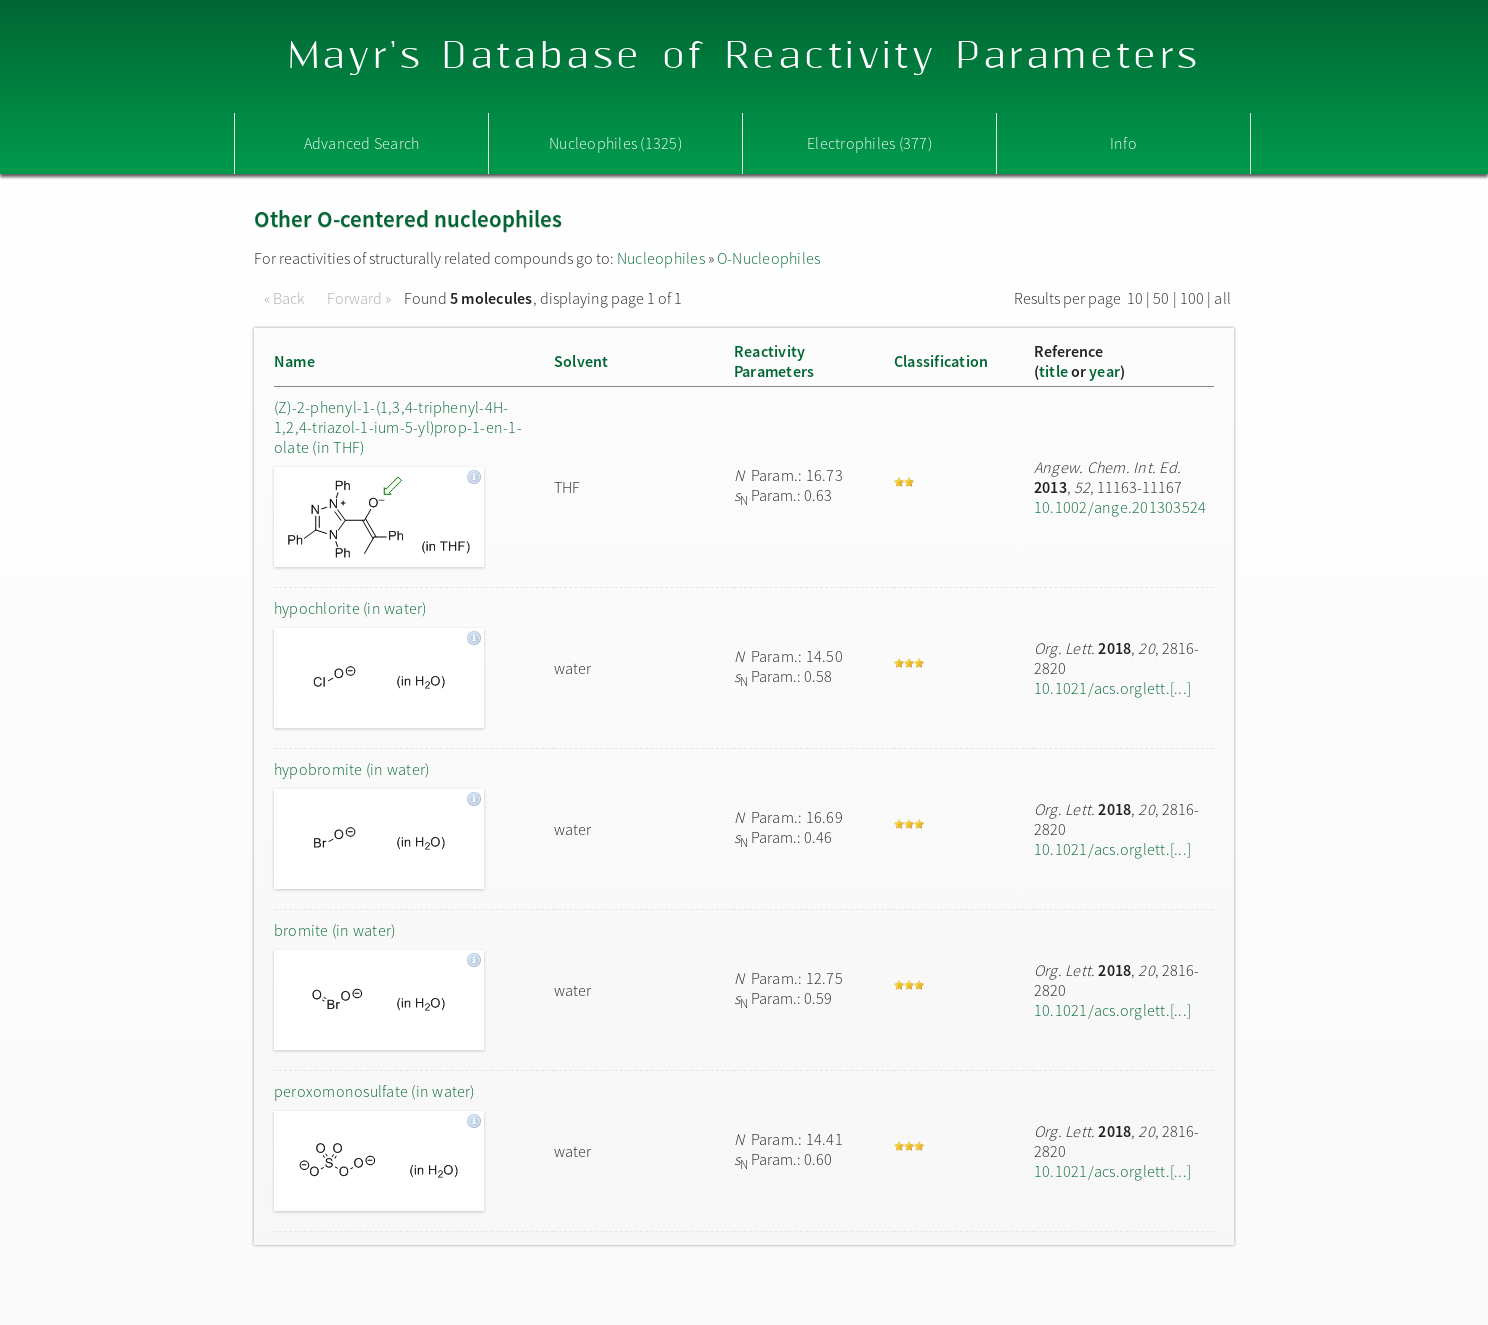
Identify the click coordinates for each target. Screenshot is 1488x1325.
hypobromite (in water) (351, 769)
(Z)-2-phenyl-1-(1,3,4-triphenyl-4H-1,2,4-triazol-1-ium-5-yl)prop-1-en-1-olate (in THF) (398, 427)
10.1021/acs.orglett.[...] (1112, 688)
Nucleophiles (661, 258)
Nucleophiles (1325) (615, 143)
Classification (941, 361)
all (1222, 298)
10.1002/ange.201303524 (1120, 507)
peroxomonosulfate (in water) (374, 1091)
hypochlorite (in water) (350, 608)
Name (294, 361)
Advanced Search (362, 143)
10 (1135, 298)
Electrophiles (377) (869, 143)
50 (1161, 298)
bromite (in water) (334, 930)
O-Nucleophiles (768, 258)
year (1104, 371)
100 (1192, 298)
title (1053, 371)
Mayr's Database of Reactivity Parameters (744, 56)
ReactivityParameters (774, 361)
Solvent (581, 361)
